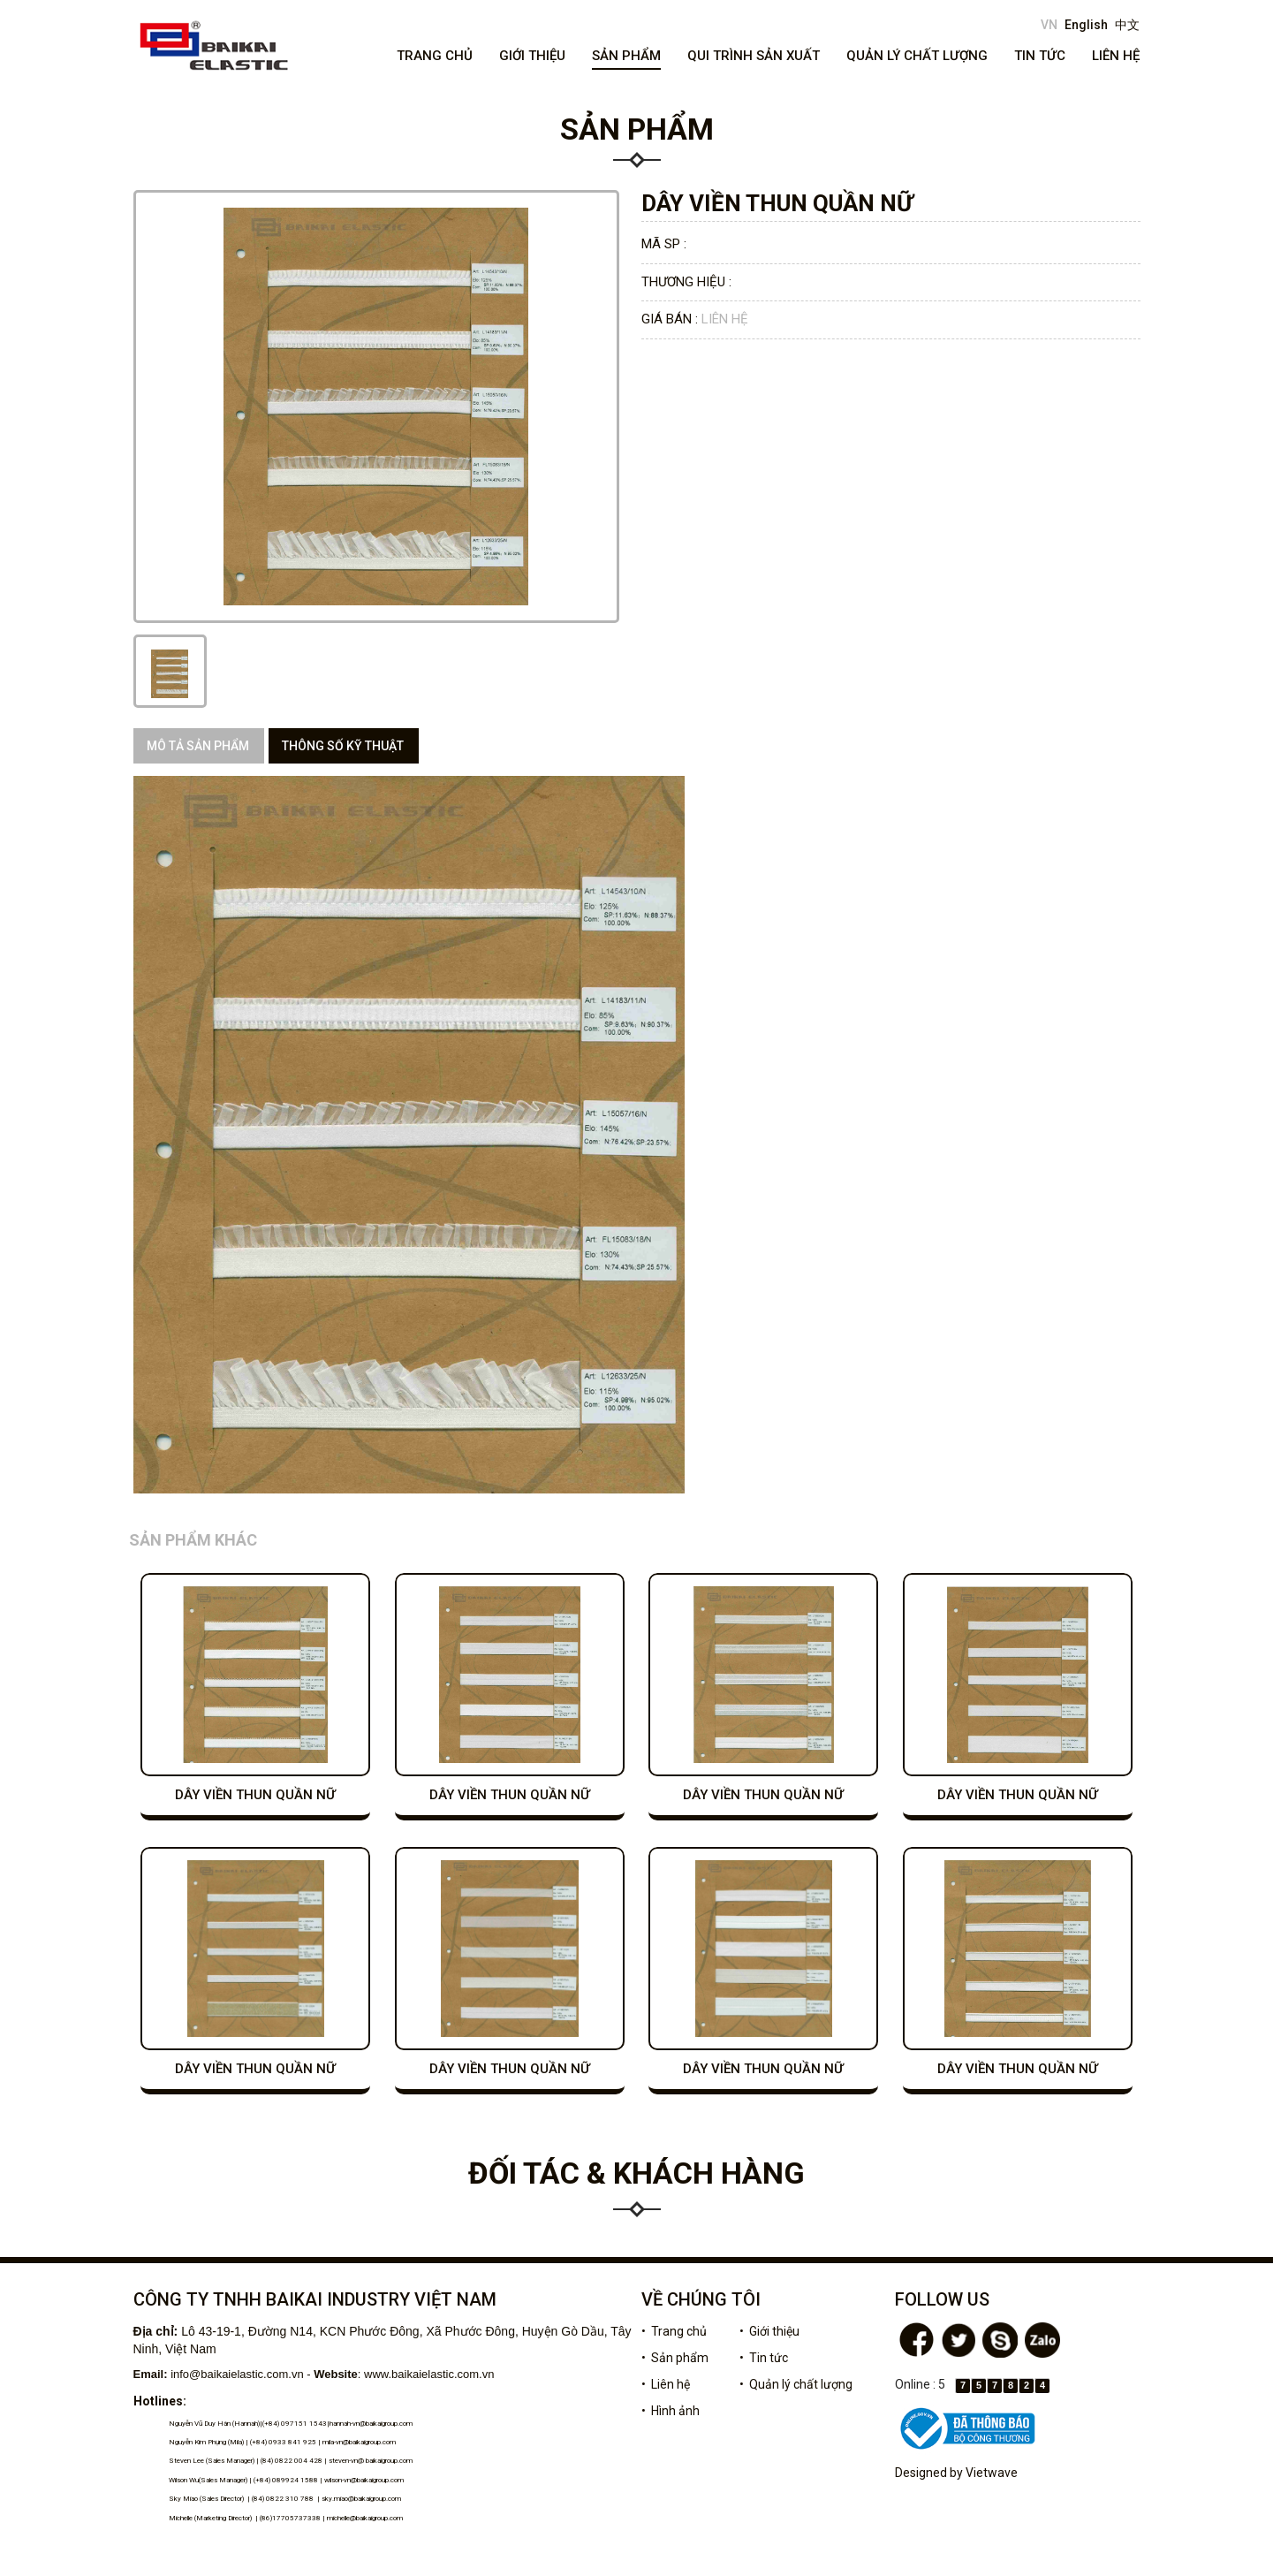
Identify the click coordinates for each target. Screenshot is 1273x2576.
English (1086, 25)
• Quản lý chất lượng (795, 2384)
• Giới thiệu (769, 2331)
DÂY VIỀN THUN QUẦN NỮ (255, 1795)
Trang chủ (435, 56)
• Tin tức (763, 2358)
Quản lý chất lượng (917, 56)
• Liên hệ (665, 2384)
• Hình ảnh (670, 2411)
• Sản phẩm (674, 2358)
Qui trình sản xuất (753, 56)
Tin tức (1039, 56)
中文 (1127, 25)
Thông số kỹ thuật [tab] (343, 746)
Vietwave (992, 2473)
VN (1049, 25)
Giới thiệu (532, 56)
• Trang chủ (674, 2331)
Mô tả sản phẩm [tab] (198, 746)
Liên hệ (1116, 56)
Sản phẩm (626, 56)
